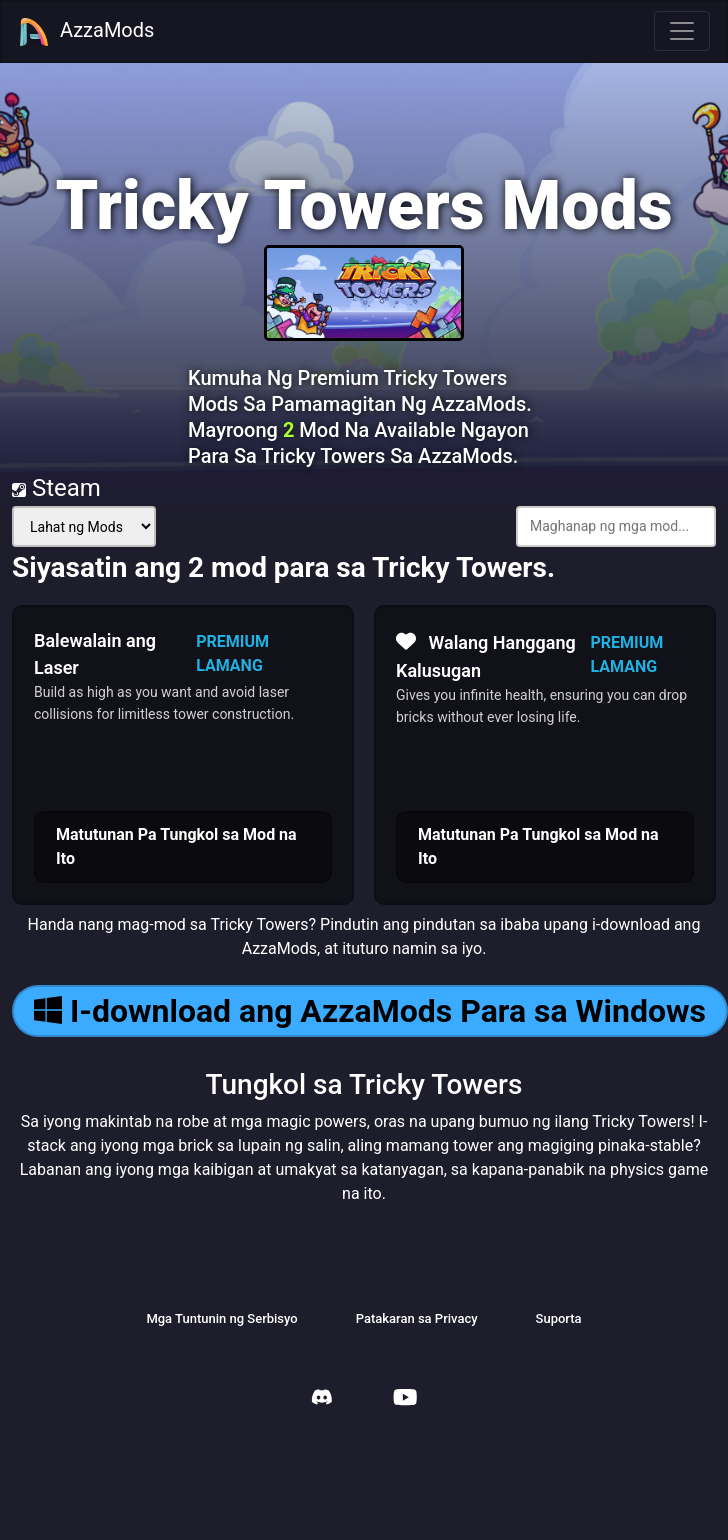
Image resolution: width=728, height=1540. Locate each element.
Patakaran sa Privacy (417, 1318)
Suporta (559, 1318)
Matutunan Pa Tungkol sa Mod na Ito (176, 846)
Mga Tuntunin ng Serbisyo (221, 1318)
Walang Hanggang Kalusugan (486, 654)
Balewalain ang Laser (95, 654)
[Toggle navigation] (682, 31)
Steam (56, 488)
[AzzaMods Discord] (322, 1399)
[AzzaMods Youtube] (405, 1399)
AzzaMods (86, 32)
